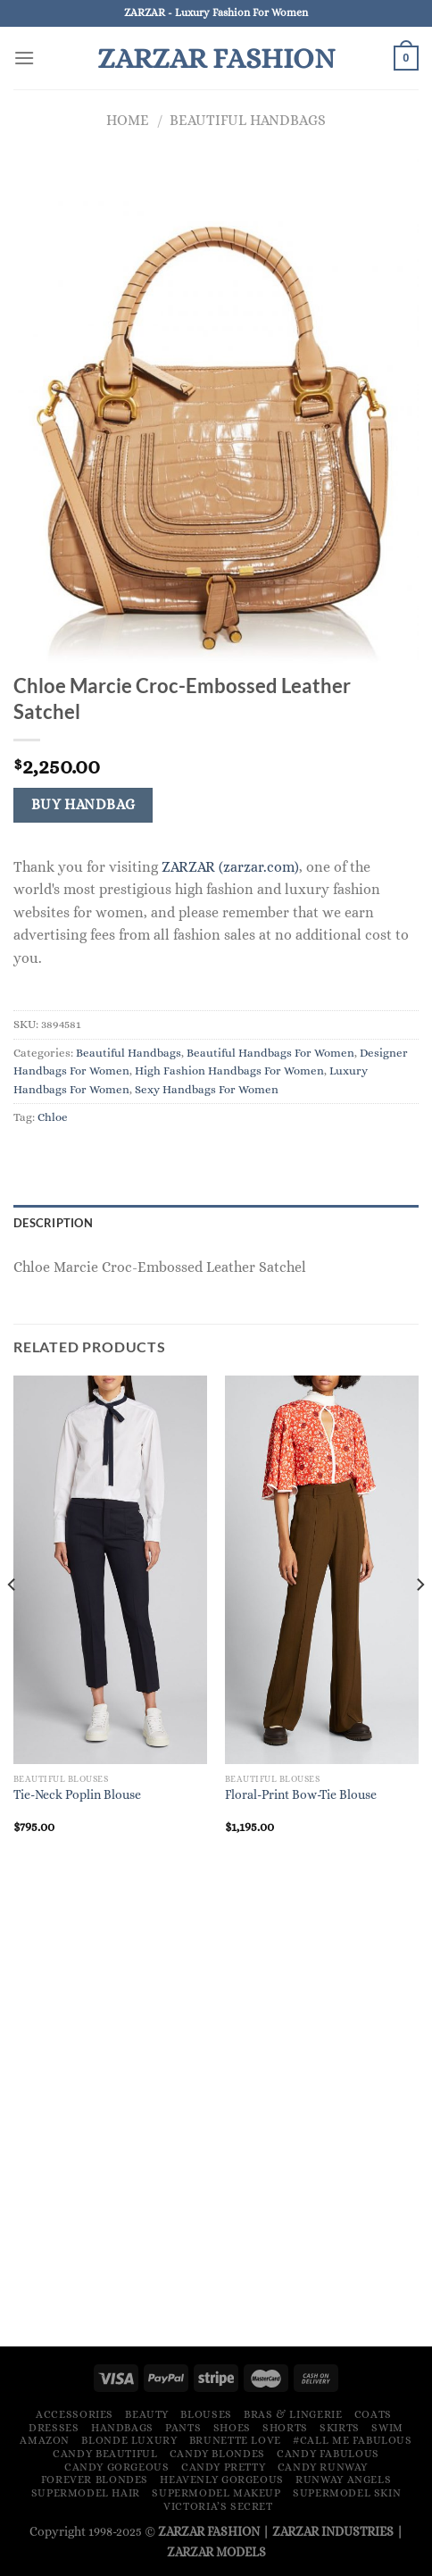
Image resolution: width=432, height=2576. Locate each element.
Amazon (45, 2440)
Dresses (54, 2427)
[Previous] (12, 1620)
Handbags (122, 2427)
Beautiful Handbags (248, 120)
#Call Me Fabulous (352, 2440)
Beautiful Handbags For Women (270, 1052)
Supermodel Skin (347, 2493)
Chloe (52, 1117)
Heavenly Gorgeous (221, 2479)
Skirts (340, 2427)
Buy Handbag (83, 805)
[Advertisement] (216, 2107)
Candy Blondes (217, 2453)
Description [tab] (53, 1223)
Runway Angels (343, 2479)
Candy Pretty (223, 2467)
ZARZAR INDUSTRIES (333, 2531)
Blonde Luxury (129, 2440)
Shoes (232, 2427)
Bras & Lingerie (293, 2414)
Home (127, 120)
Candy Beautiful (105, 2453)
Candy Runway (323, 2467)
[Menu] (24, 57)
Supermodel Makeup (216, 2493)
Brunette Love (235, 2440)
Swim (387, 2427)
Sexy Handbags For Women (206, 1089)
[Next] (419, 1620)
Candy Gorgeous (117, 2467)
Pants (183, 2427)
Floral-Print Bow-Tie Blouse (301, 1795)
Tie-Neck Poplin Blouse (77, 1795)
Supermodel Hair (85, 2493)
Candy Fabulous (328, 2453)
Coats (373, 2414)
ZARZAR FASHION (216, 58)
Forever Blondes (94, 2479)
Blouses (205, 2414)
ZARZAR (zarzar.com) (230, 866)
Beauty (147, 2414)
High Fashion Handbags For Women (229, 1070)
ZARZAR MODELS (216, 2552)
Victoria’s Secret (217, 2506)
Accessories (74, 2414)
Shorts (285, 2427)
